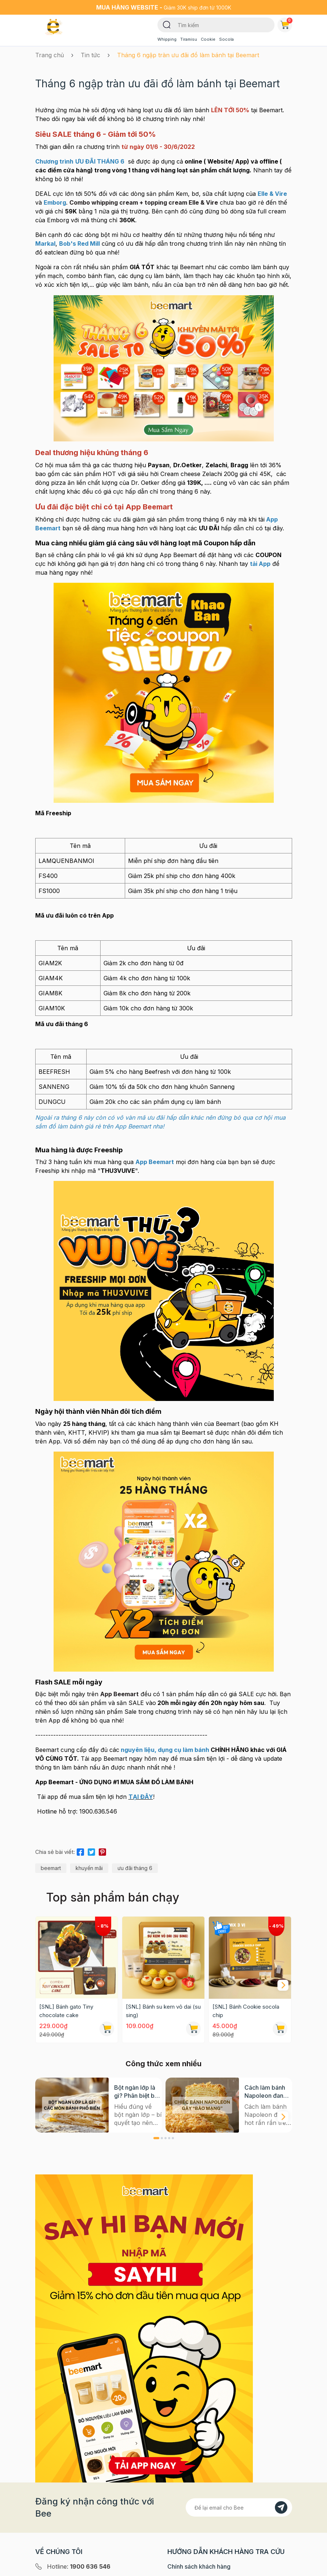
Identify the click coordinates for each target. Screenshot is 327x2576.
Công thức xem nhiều (163, 2063)
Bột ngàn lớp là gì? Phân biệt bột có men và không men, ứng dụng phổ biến (137, 2092)
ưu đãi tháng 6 (134, 1868)
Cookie (208, 39)
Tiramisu (188, 39)
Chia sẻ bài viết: (55, 1851)
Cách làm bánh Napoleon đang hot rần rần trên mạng (265, 2092)
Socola (226, 39)
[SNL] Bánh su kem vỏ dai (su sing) (163, 2011)
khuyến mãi (89, 1868)
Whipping (167, 39)
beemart (51, 1868)
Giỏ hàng (286, 23)
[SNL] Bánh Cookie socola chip (245, 2011)
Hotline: (78, 2566)
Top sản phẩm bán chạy (112, 1897)
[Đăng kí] (281, 2507)
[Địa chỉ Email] (239, 2507)
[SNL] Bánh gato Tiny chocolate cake (66, 2011)
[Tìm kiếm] (167, 24)
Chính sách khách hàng (198, 2566)
